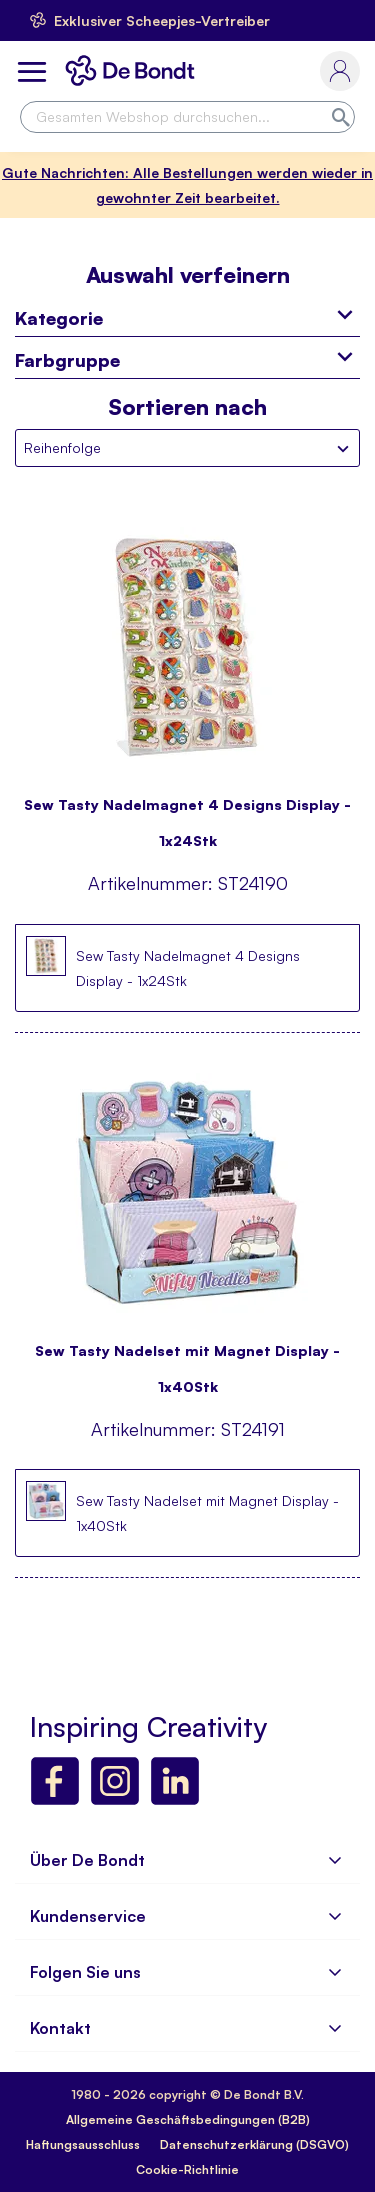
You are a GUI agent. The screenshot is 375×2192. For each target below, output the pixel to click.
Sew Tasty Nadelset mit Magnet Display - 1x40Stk (187, 1359)
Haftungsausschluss (83, 2144)
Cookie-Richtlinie (187, 2169)
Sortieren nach (187, 407)
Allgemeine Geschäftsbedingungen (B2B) (188, 2119)
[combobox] (187, 117)
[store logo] (134, 70)
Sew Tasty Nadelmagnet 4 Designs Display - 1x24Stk (187, 813)
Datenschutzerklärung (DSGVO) (254, 2144)
